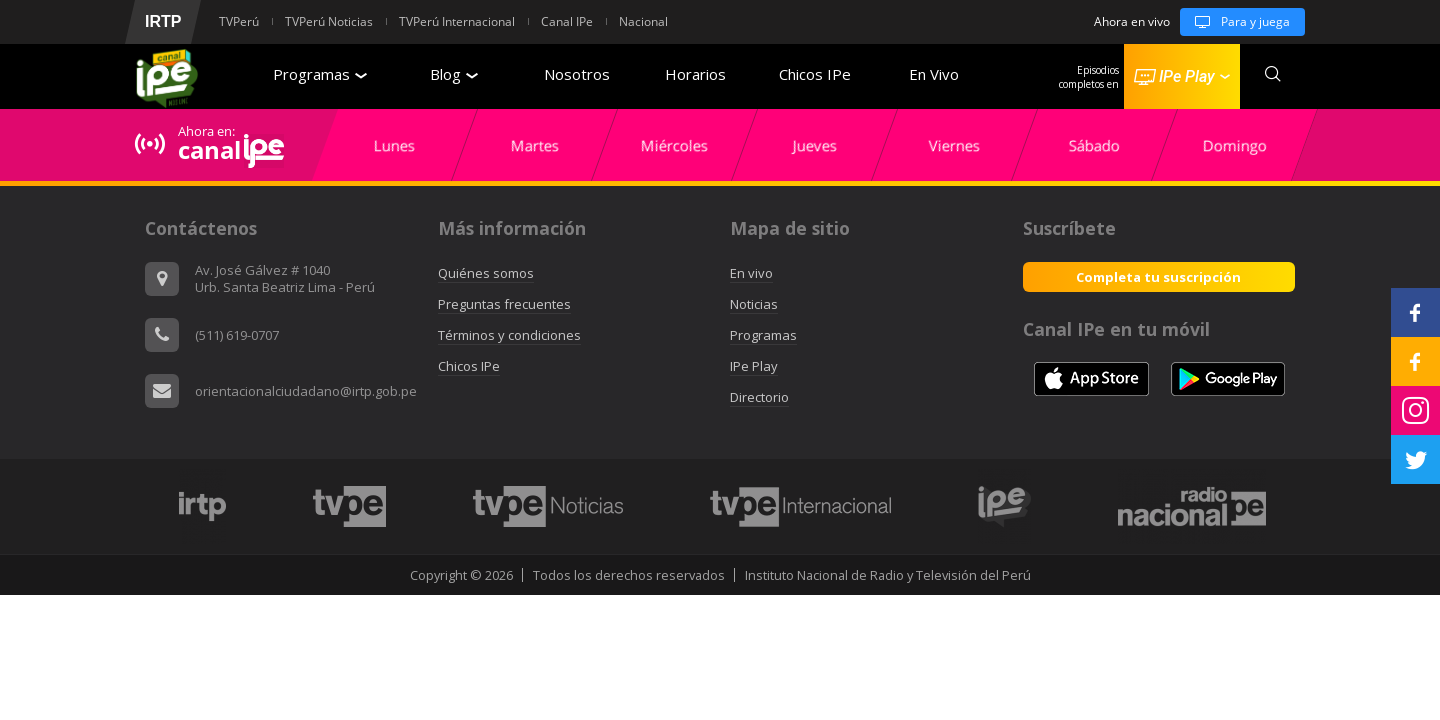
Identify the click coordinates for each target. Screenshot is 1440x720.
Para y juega (1235, 22)
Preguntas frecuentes (504, 304)
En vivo (751, 273)
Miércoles (674, 145)
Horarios (695, 74)
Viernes (954, 145)
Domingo (1235, 145)
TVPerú (239, 21)
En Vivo (934, 74)
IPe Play (754, 366)
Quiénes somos (486, 273)
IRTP (163, 21)
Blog (454, 74)
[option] (395, 145)
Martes (535, 145)
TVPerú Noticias (329, 21)
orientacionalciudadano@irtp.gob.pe (306, 391)
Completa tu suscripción (1158, 277)
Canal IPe (567, 21)
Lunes (394, 145)
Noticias (754, 304)
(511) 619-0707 (237, 335)
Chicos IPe (815, 74)
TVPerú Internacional (457, 21)
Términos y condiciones (509, 335)
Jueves (815, 145)
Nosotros (577, 74)
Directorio (759, 397)
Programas (320, 74)
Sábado (1094, 145)
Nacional (643, 21)
